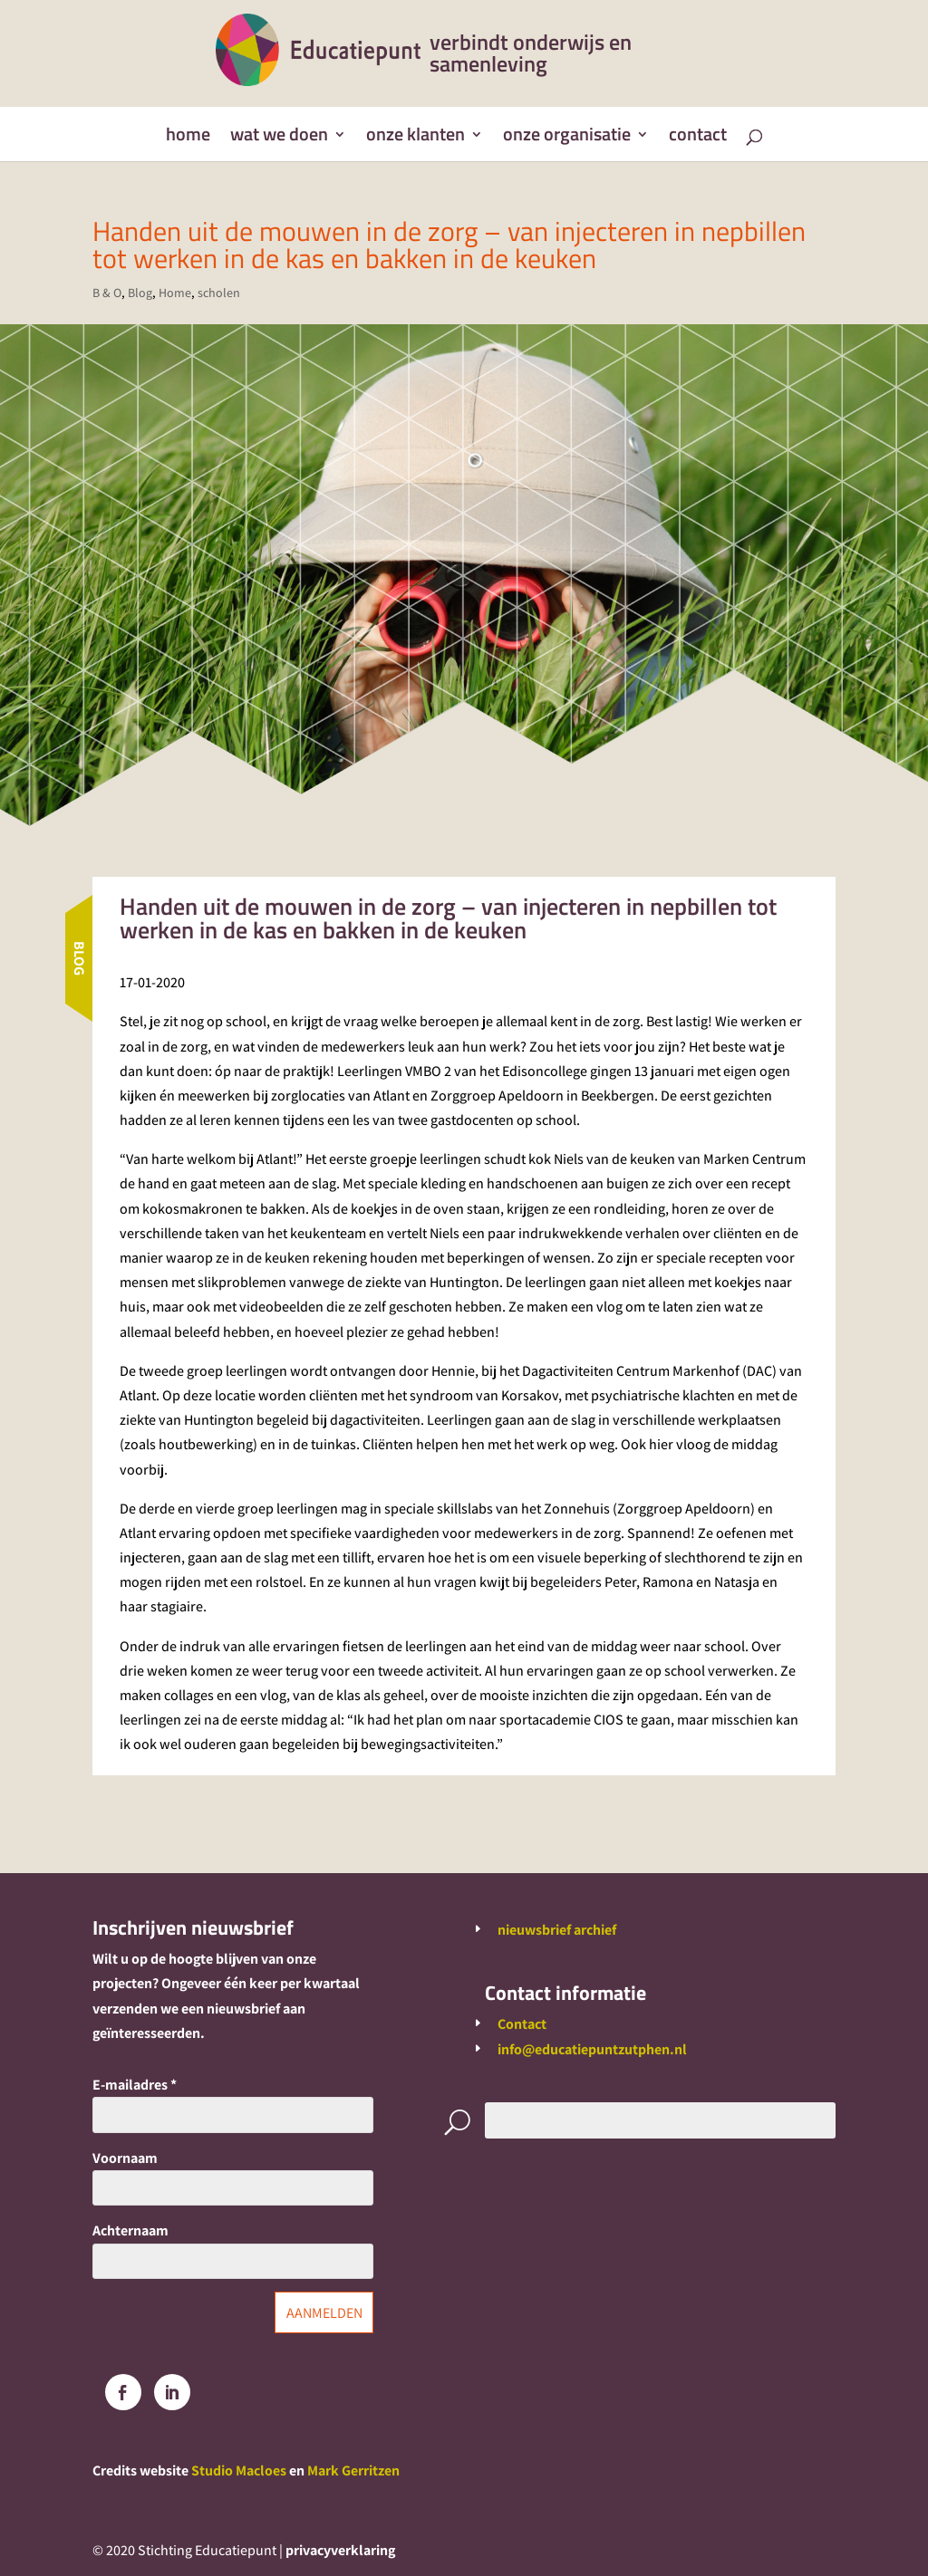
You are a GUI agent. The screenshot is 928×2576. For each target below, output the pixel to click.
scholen (219, 292)
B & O (106, 292)
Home (188, 138)
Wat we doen (279, 138)
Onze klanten (415, 138)
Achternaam (130, 2230)
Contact (698, 138)
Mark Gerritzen (353, 2470)
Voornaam (125, 2157)
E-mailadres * (134, 2084)
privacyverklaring (340, 2550)
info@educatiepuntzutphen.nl (592, 2049)
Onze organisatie (567, 138)
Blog (140, 292)
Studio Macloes (238, 2470)
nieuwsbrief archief (557, 1929)
